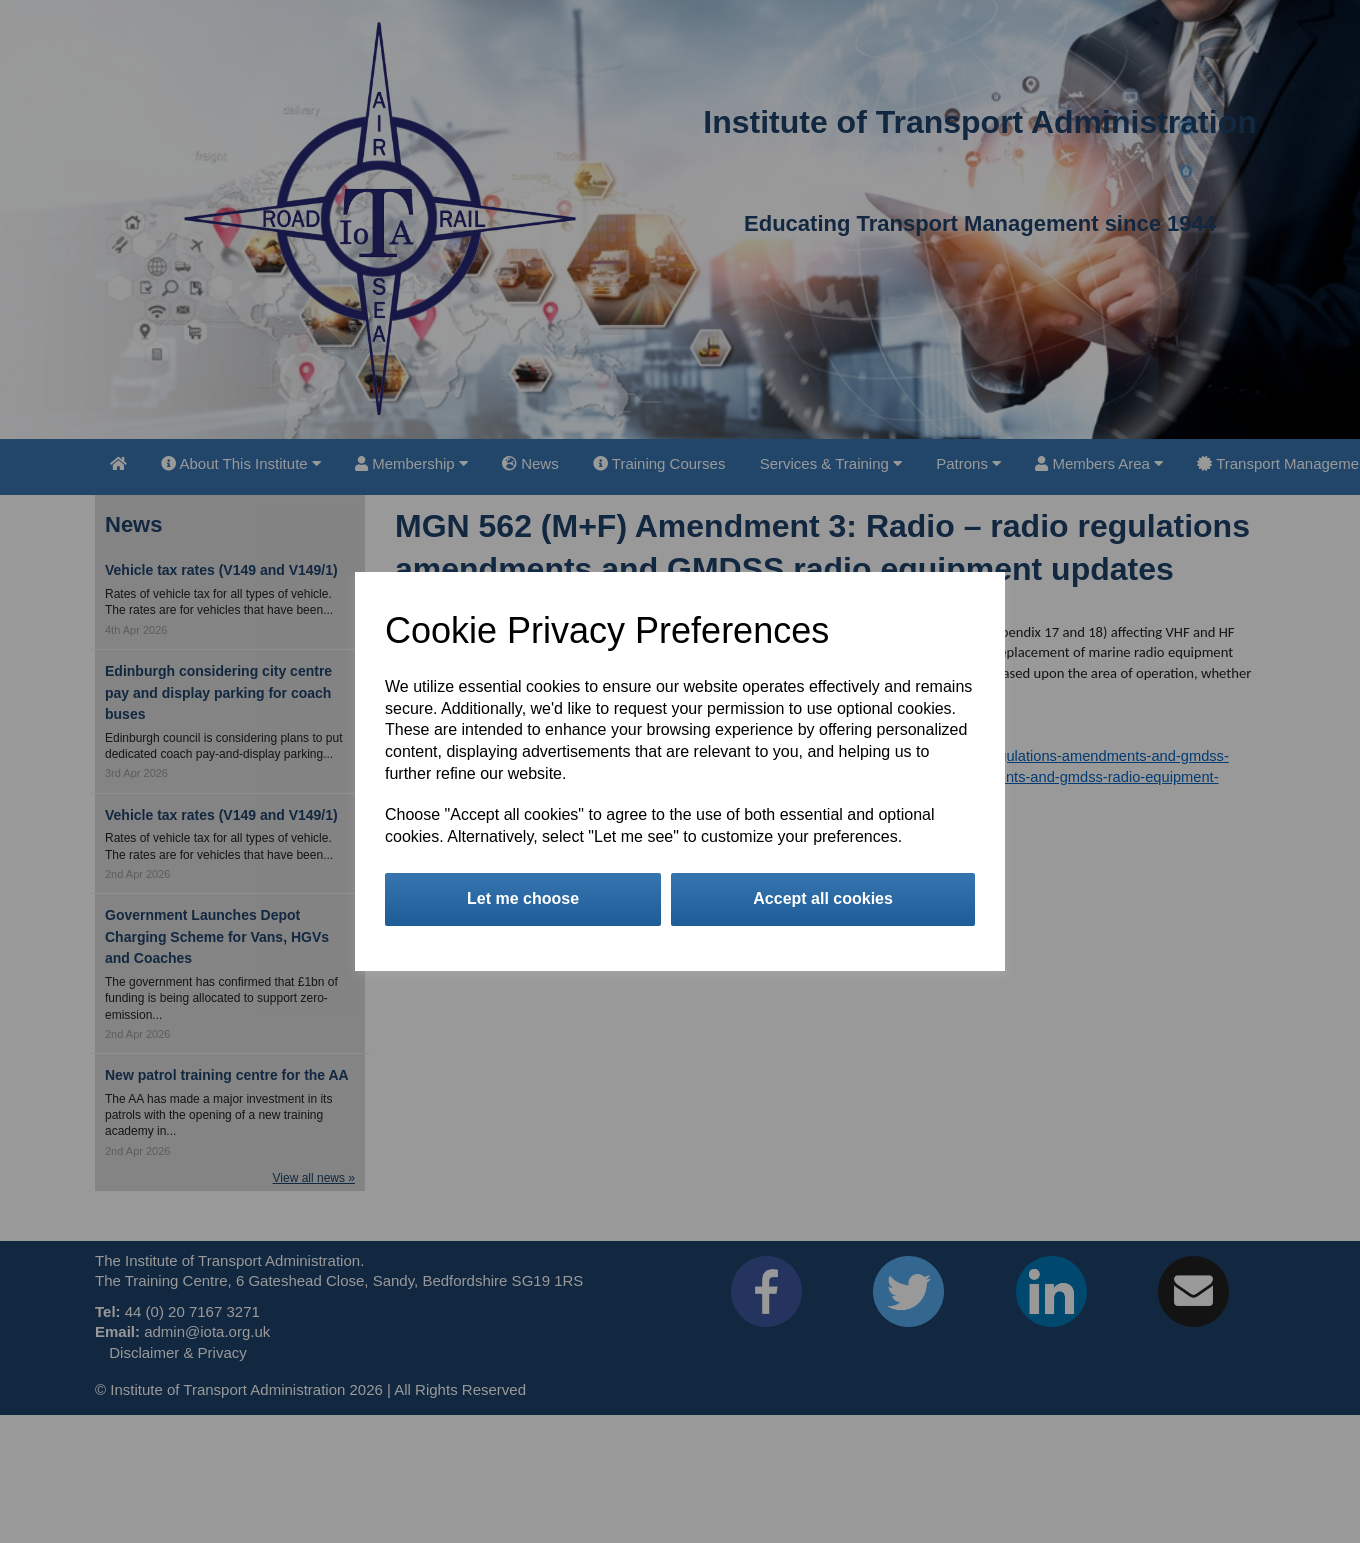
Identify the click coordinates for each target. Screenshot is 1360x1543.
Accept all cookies (823, 898)
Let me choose (523, 898)
